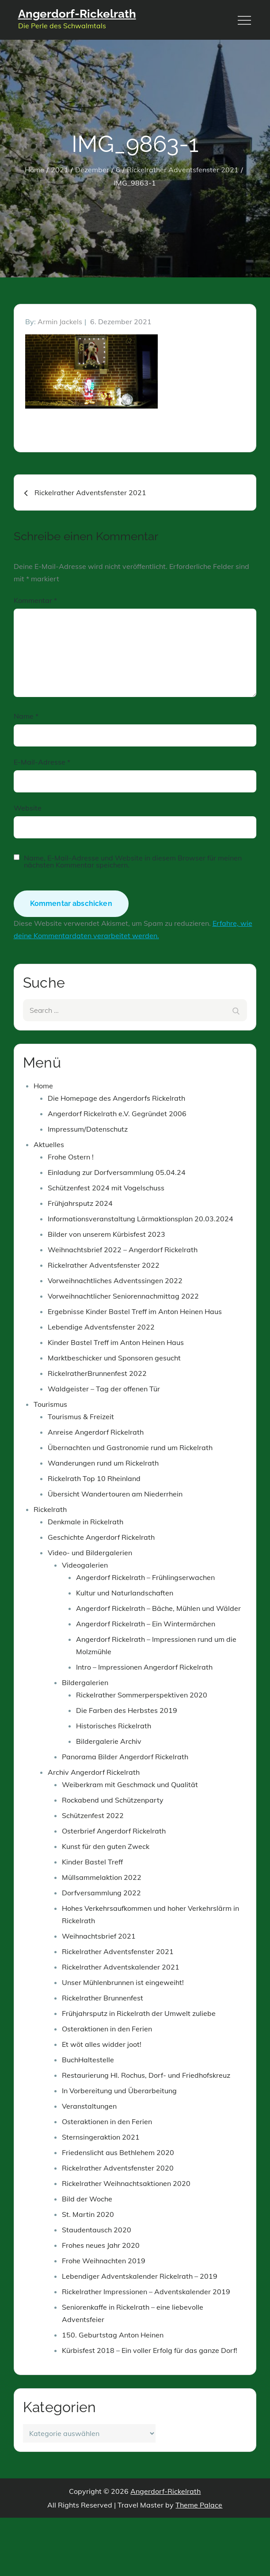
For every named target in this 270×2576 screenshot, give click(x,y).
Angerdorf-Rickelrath (77, 13)
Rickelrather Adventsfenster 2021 (118, 1951)
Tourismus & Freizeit (81, 1416)
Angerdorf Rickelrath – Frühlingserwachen (145, 1577)
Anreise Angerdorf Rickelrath (96, 1432)
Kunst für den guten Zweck (105, 1846)
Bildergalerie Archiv (108, 1741)
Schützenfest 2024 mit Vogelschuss (106, 1187)
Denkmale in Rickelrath (85, 1521)
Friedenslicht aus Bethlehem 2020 (118, 2152)
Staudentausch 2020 (96, 2229)
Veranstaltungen (89, 2106)
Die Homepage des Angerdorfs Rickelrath (116, 1098)
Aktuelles (49, 1144)
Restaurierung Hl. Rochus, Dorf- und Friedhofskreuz (146, 2075)
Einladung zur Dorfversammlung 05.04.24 (117, 1172)
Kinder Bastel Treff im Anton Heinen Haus (116, 1342)
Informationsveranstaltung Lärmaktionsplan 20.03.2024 (140, 1218)
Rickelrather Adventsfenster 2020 (118, 2167)
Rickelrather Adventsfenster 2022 (104, 1265)
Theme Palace (198, 2504)
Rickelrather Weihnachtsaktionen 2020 (126, 2183)
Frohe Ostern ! (71, 1156)
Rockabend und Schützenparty (113, 1800)
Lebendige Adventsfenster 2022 (101, 1326)
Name (26, 716)
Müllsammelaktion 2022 (101, 1877)
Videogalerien (85, 1565)
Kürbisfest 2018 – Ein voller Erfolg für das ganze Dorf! (149, 2350)
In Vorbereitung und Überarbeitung (119, 2090)
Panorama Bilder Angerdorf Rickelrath (125, 1756)
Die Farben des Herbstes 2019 (126, 1710)
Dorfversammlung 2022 (101, 1892)
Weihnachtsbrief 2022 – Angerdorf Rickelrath (123, 1249)
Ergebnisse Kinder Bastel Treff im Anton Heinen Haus (135, 1311)
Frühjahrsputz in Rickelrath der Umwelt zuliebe (139, 2013)
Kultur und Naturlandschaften (124, 1592)
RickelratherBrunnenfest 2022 (97, 1373)
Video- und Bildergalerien (90, 1552)
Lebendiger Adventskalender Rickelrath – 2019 (139, 2276)
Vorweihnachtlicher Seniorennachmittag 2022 (123, 1296)
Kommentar (35, 600)
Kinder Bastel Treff (92, 1861)
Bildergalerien (85, 1682)
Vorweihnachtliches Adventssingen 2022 (115, 1280)
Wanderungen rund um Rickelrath (103, 1462)
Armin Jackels (60, 321)
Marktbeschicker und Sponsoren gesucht (114, 1357)
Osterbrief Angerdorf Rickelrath (114, 1830)
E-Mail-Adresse (42, 762)
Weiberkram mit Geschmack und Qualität (130, 1784)
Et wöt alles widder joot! (101, 2044)
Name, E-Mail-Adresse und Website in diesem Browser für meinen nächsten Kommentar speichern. (133, 861)
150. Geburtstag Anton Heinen (113, 2334)
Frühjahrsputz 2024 (80, 1203)
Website (28, 807)
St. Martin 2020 (88, 2214)
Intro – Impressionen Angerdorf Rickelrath (144, 1667)
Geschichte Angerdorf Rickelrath (101, 1537)
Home (43, 1085)
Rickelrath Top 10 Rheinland (94, 1478)
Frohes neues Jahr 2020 (101, 2245)
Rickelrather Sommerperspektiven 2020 (141, 1694)
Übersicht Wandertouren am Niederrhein (115, 1493)
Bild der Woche (87, 2198)
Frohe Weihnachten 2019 (103, 2260)
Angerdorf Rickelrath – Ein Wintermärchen (145, 1623)
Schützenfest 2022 (93, 1815)
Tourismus (50, 1404)
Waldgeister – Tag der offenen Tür (104, 1388)
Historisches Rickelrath (113, 1725)
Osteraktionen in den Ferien (107, 2028)
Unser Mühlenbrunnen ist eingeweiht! (123, 1982)
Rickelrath (50, 1509)
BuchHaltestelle (88, 2059)
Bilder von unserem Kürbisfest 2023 (106, 1234)
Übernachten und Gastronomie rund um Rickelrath (130, 1447)
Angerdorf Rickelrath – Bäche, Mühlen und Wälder (158, 1608)
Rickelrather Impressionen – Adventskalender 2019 (146, 2291)
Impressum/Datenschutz (88, 1129)
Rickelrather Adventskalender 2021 (120, 1966)
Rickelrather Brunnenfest (102, 1997)
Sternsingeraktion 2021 (101, 2137)
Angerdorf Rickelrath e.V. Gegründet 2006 (117, 1113)
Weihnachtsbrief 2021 (99, 1936)
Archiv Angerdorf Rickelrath (94, 1772)
